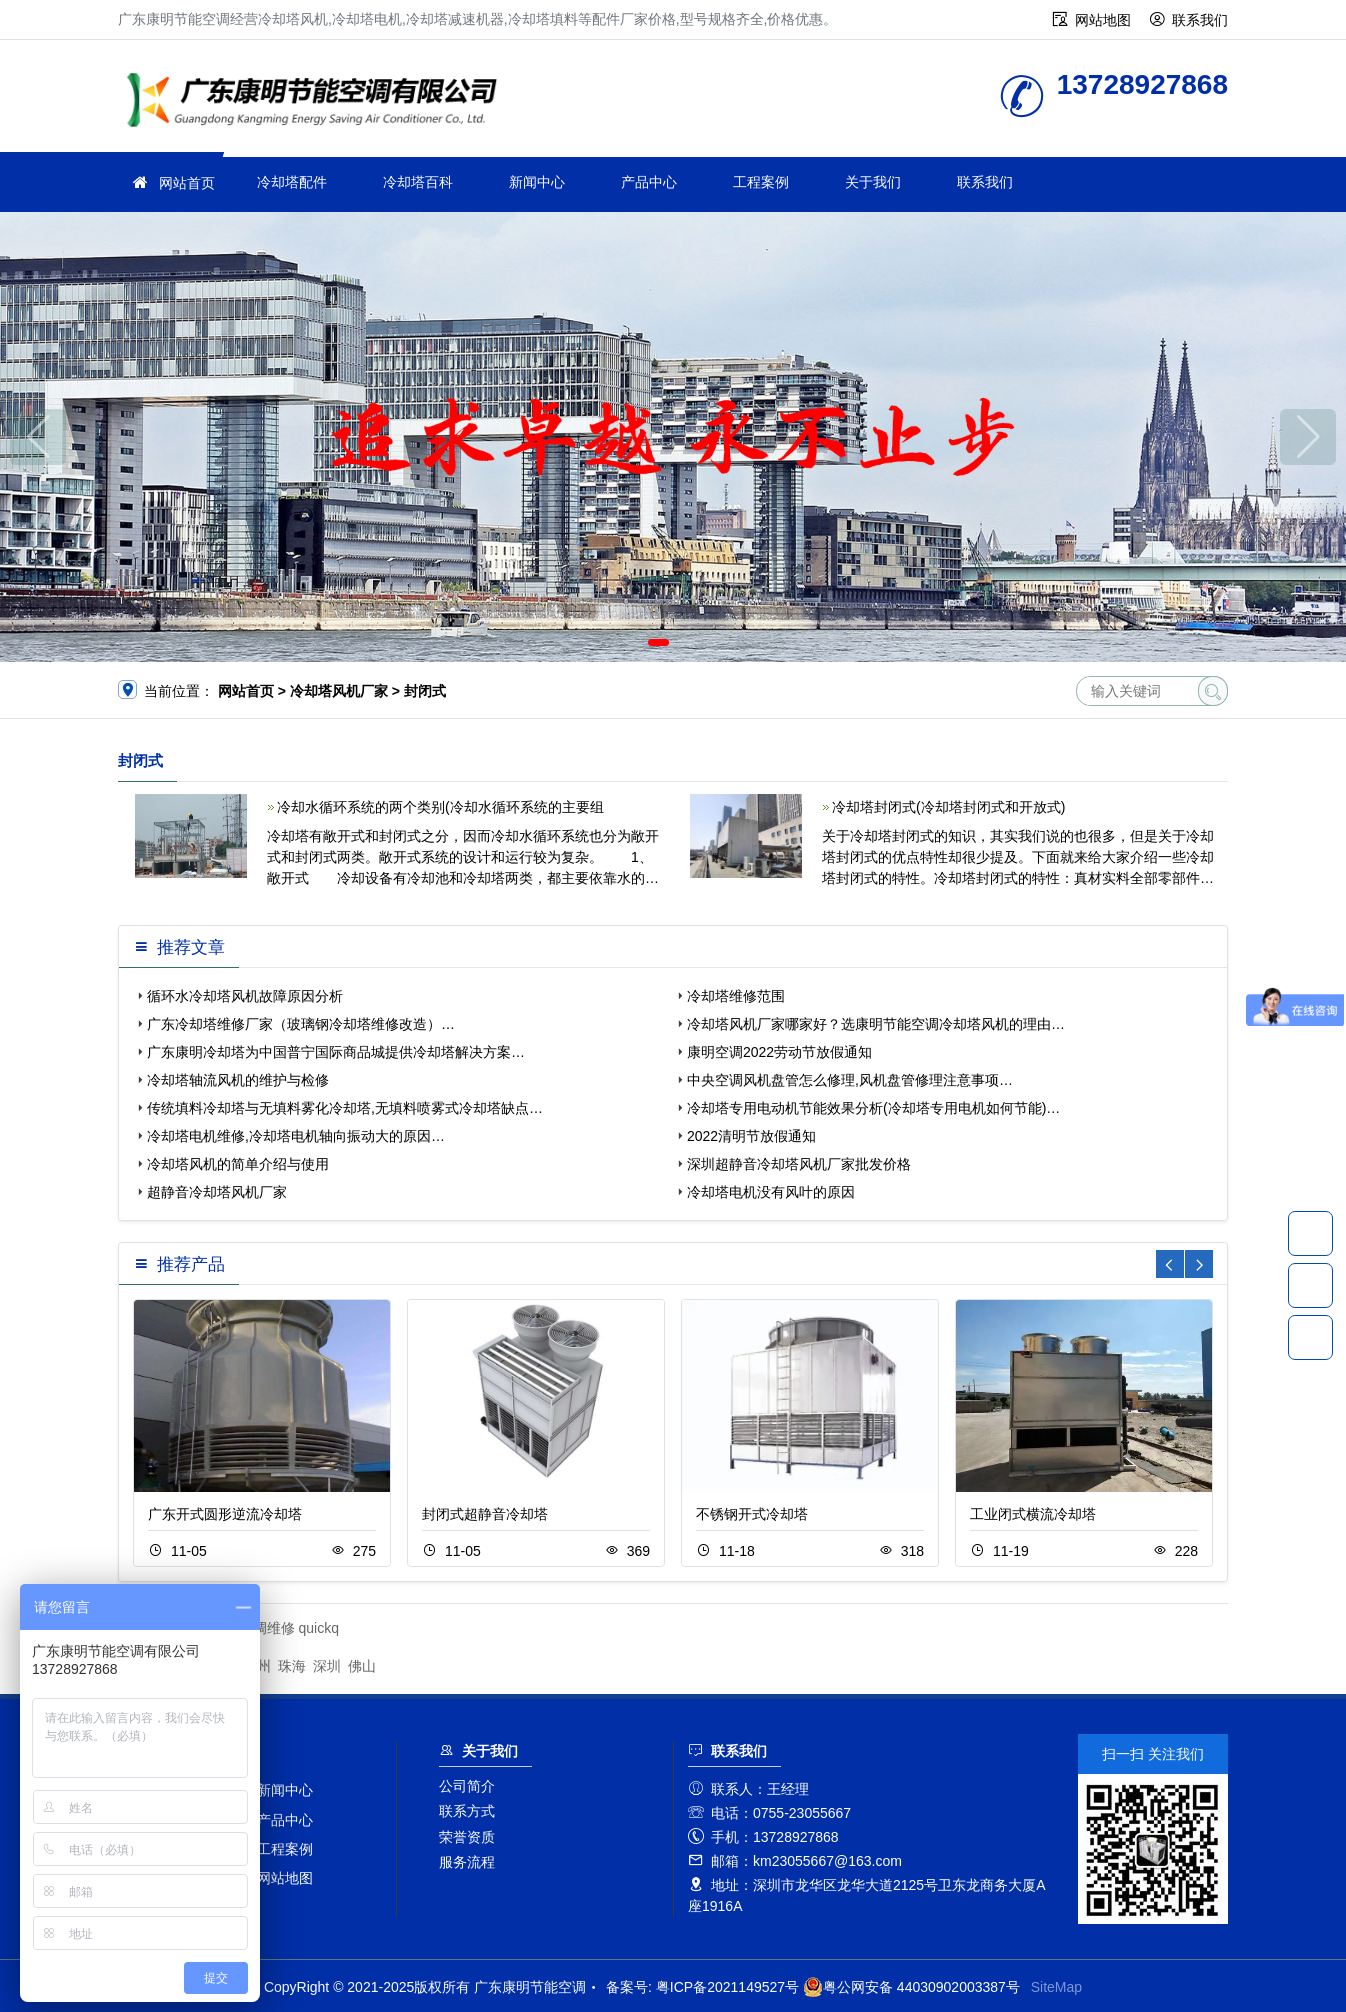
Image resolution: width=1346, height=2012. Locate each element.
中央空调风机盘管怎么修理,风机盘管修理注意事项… (850, 1080)
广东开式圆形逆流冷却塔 (225, 1514)
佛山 (362, 1666)
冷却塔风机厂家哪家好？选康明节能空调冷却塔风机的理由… (876, 1024)
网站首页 (187, 183)
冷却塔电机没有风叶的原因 (771, 1192)
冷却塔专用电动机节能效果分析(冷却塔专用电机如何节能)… (873, 1108)
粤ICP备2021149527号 (727, 1987)
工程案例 (761, 182)
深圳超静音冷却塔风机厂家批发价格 (799, 1164)
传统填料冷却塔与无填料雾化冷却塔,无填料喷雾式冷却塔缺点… (345, 1108)
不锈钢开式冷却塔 (752, 1514)
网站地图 (1103, 20)
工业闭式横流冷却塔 (1033, 1514)
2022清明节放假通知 (751, 1136)
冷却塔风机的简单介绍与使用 (238, 1164)
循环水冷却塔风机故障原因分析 (245, 996)
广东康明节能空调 (318, 102)
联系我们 (1200, 20)
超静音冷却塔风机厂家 (217, 1192)
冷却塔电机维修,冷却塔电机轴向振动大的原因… (296, 1136)
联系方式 (467, 1811)
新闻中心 (537, 182)
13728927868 (1310, 1233)
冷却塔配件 (292, 182)
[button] (658, 642)
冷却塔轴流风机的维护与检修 (238, 1080)
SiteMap (1056, 1987)
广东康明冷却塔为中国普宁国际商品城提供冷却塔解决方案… (336, 1052)
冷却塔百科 (418, 182)
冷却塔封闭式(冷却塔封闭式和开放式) (948, 807)
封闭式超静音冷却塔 (485, 1514)
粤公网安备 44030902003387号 (911, 1987)
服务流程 (467, 1862)
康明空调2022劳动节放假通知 (779, 1052)
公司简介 (467, 1786)
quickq (319, 1628)
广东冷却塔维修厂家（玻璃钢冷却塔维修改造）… (301, 1024)
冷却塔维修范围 (736, 996)
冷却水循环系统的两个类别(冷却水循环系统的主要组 (440, 807)
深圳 (327, 1666)
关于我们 (873, 182)
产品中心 (649, 182)
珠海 (292, 1666)
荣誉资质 (467, 1837)
